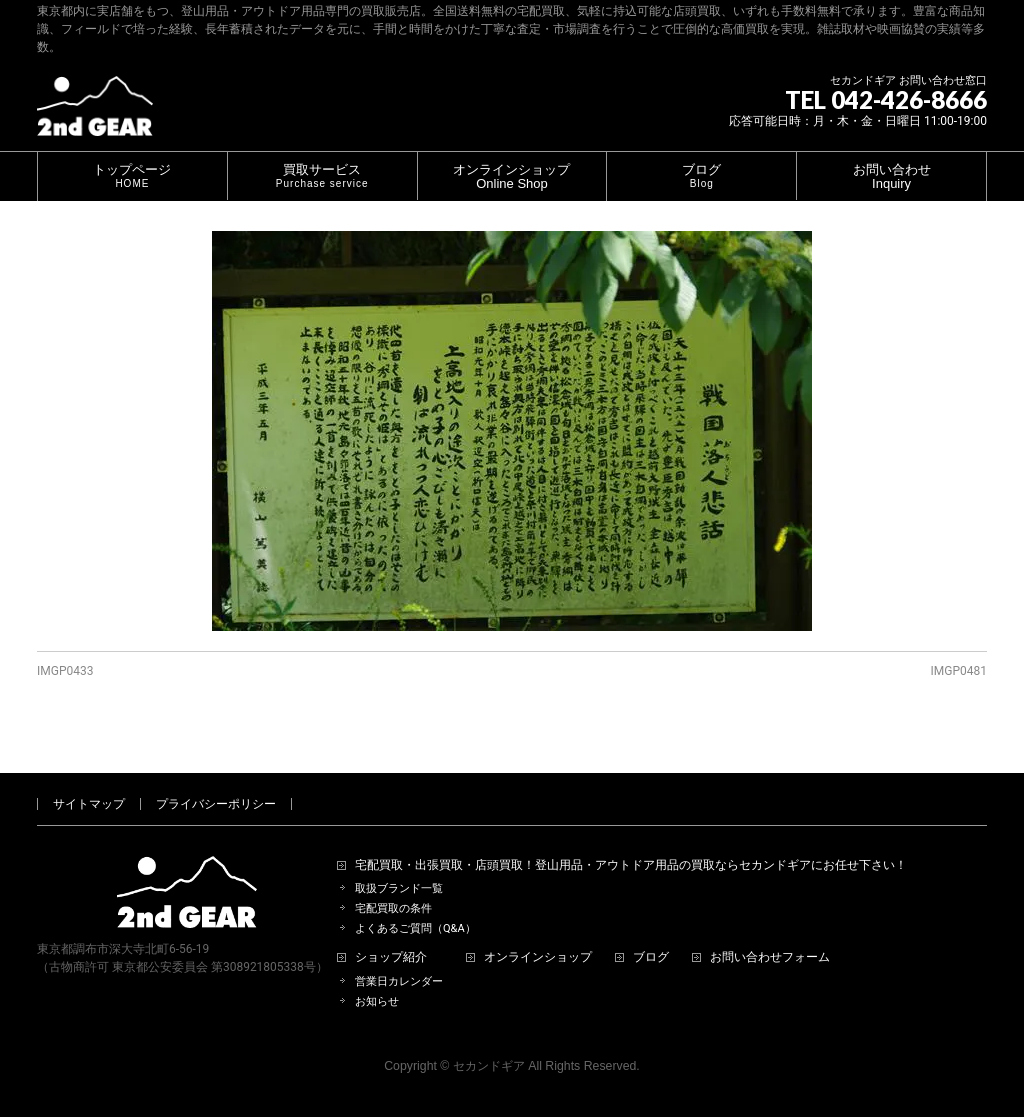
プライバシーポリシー (216, 781)
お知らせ (377, 978)
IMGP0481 (959, 671)
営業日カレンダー (399, 958)
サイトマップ (89, 781)
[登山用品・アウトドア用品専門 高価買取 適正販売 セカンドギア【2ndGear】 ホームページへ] (95, 113)
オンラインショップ (538, 934)
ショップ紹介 (391, 934)
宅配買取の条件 (393, 885)
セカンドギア (489, 1043)
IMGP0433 (65, 671)
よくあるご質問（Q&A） (415, 905)
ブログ (651, 934)
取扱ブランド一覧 (399, 865)
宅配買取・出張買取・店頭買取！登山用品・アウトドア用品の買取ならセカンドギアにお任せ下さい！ (631, 842)
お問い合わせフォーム (770, 934)
